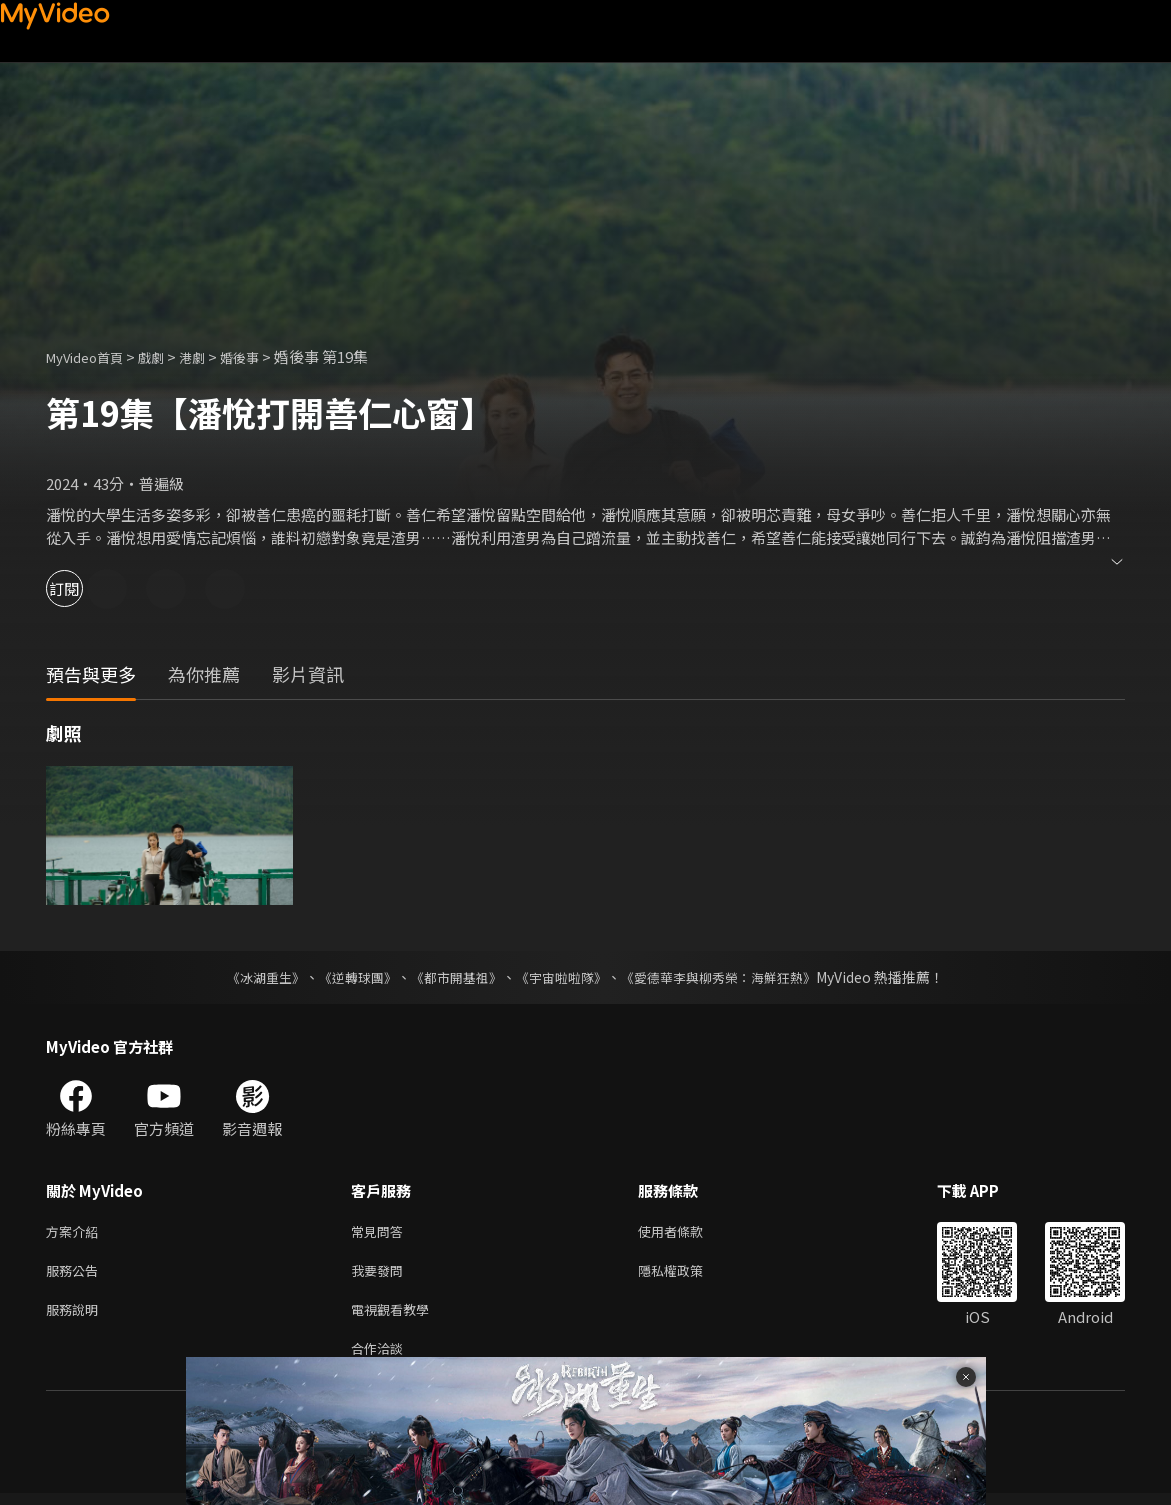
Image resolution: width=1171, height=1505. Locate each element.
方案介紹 (76, 1232)
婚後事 (264, 356)
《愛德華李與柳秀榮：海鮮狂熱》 (732, 977)
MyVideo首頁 (91, 356)
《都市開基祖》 (452, 977)
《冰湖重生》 (249, 977)
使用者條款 (687, 1232)
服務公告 (76, 1274)
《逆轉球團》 (347, 977)
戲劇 (167, 356)
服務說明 (76, 1316)
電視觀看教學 (396, 1316)
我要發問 (381, 1274)
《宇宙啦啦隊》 (564, 977)
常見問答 (381, 1232)
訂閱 (86, 588)
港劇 (212, 356)
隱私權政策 (687, 1274)
